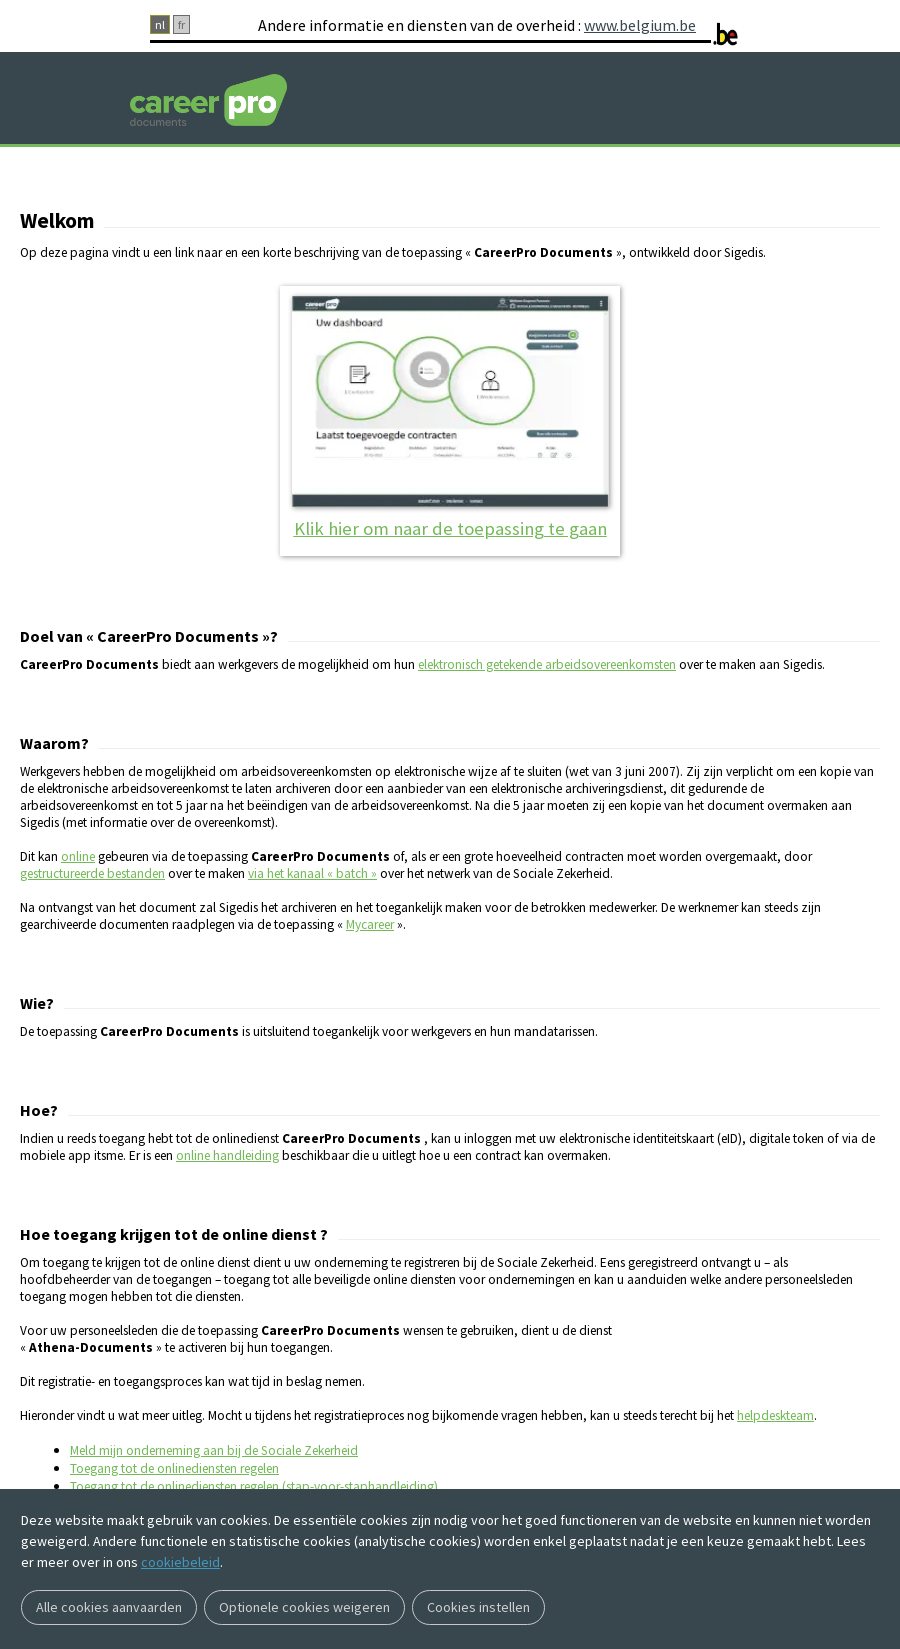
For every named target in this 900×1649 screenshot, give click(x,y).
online (78, 856)
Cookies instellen (478, 1607)
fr (181, 24)
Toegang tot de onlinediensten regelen (174, 1468)
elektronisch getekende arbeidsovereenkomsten (547, 664)
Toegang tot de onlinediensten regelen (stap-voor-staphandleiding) (254, 1486)
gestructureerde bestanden (92, 873)
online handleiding (227, 1155)
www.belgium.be (640, 25)
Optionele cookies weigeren (304, 1607)
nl (160, 24)
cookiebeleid (180, 1562)
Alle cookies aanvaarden (109, 1607)
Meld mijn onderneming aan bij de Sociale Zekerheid (214, 1450)
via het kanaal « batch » (312, 873)
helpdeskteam (775, 1415)
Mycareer (370, 924)
